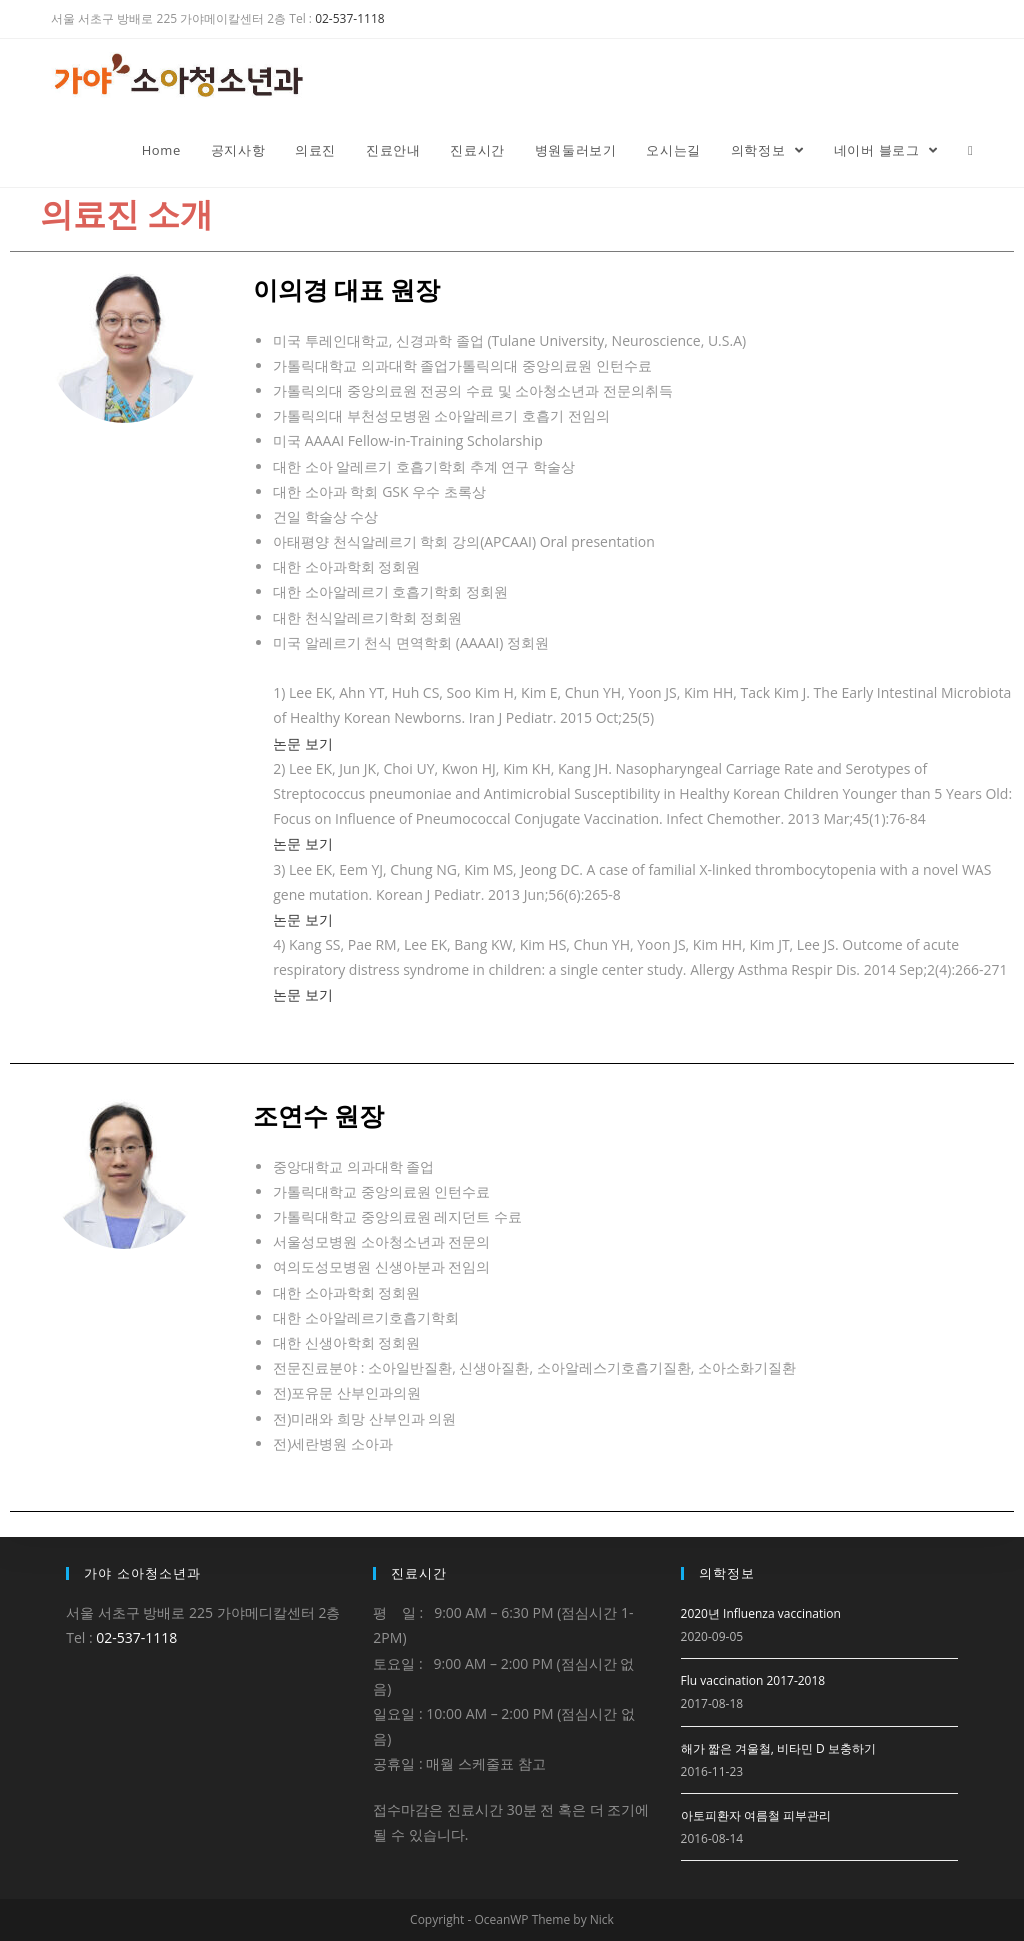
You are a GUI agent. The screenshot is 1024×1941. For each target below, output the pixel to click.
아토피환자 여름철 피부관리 (756, 1815)
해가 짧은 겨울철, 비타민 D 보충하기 (778, 1748)
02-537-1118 (349, 18)
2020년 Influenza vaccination (761, 1613)
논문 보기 (303, 743)
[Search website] (970, 150)
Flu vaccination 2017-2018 (753, 1680)
